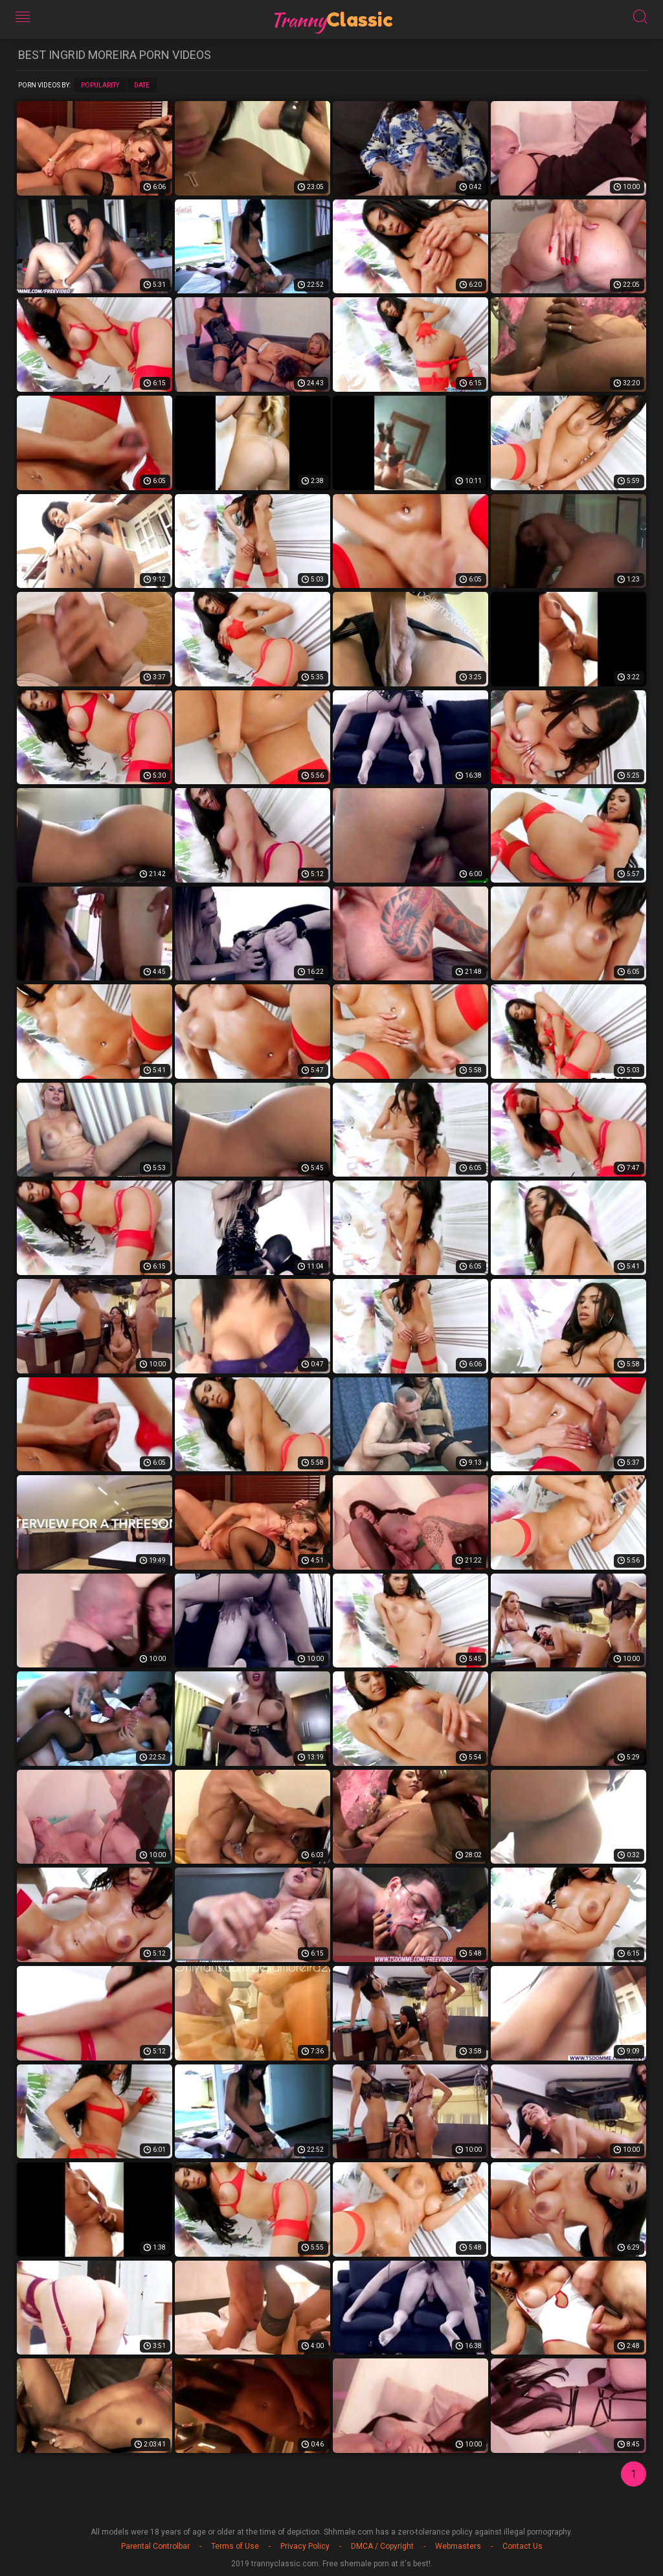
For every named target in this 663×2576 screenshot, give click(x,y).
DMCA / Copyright (382, 2546)
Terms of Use (235, 2546)
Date (142, 85)
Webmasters (458, 2546)
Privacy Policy (305, 2546)
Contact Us (522, 2546)
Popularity (100, 85)
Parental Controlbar (155, 2546)
